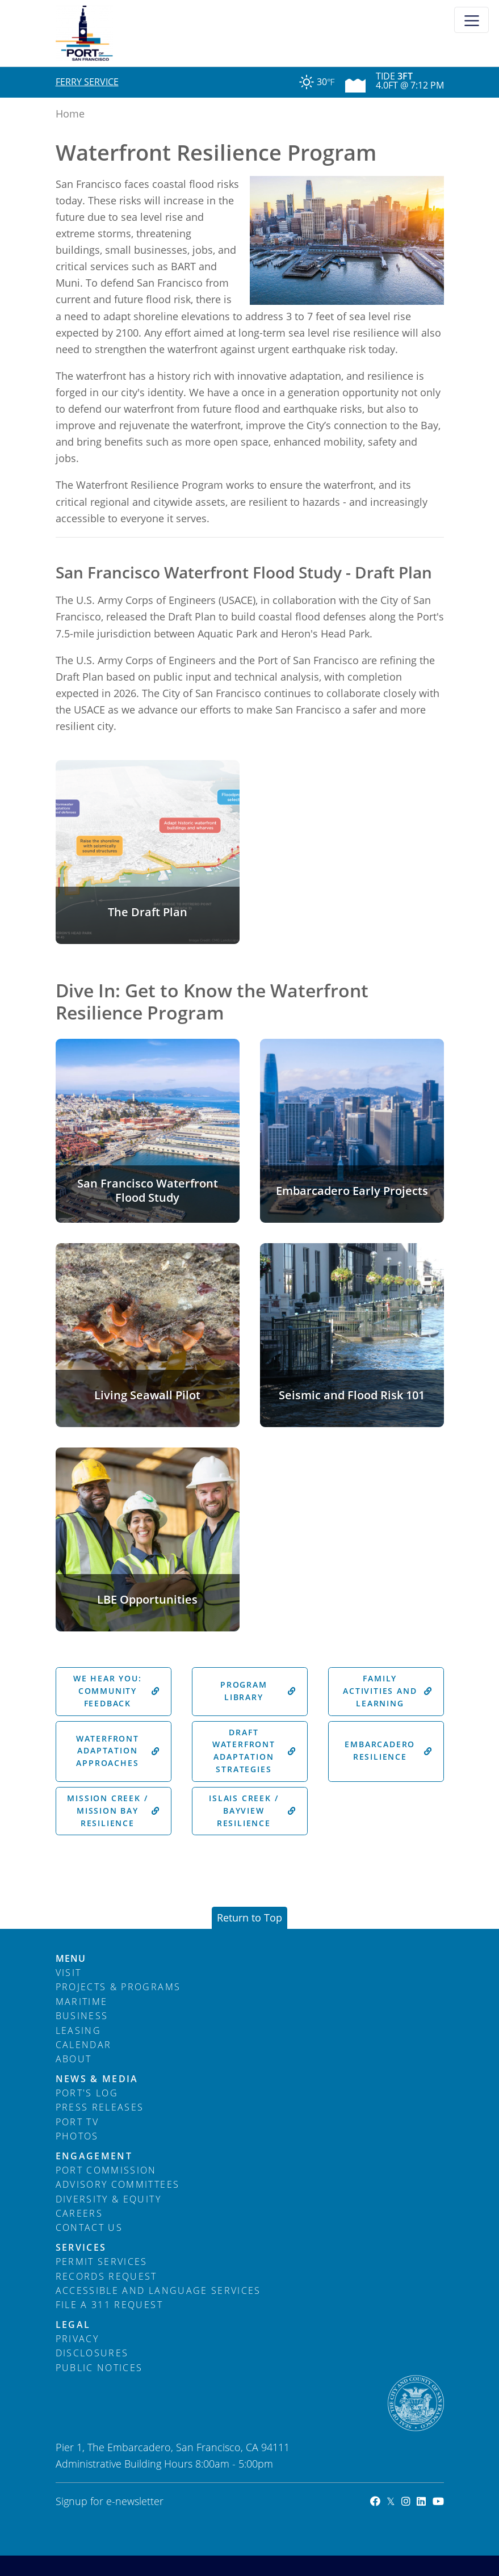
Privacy (77, 2338)
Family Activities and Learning (388, 1691)
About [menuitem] (74, 2059)
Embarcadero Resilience (389, 1750)
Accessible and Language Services (158, 2290)
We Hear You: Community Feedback (116, 1691)
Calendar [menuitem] (84, 2044)
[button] (148, 852)
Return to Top (249, 1917)
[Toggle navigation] (471, 20)
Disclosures (92, 2353)
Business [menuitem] (82, 2015)
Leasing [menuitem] (78, 2030)
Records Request (106, 2276)
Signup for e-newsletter (109, 2501)
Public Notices (99, 2367)
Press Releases (100, 2107)
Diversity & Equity (108, 2199)
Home (70, 113)
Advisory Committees (118, 2184)
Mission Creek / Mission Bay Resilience (113, 1810)
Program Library (258, 1691)
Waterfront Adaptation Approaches (118, 1751)
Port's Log (87, 2093)
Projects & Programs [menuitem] (118, 1987)
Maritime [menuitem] (82, 2001)
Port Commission (106, 2170)
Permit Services (102, 2261)
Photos (77, 2136)
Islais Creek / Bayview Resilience (252, 1810)
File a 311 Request (109, 2304)
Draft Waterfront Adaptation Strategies (254, 1750)
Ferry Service (87, 81)
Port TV (77, 2122)
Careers (79, 2213)
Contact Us (89, 2227)
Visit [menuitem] (69, 1972)
